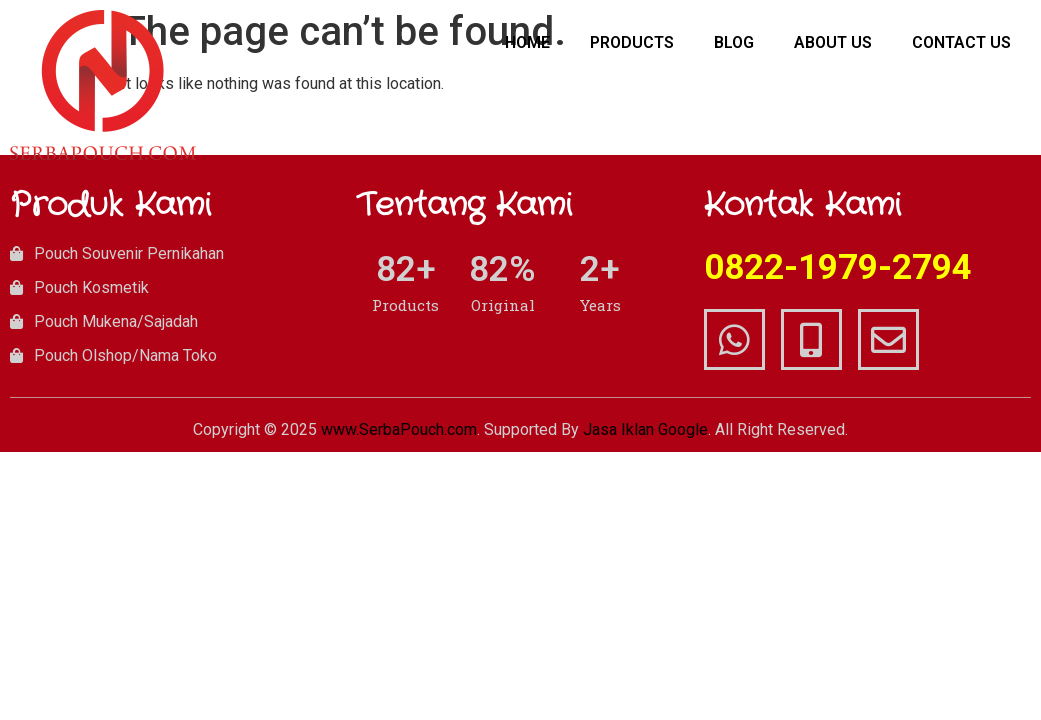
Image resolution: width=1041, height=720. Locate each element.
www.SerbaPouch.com (399, 429)
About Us (833, 42)
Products (632, 42)
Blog (734, 42)
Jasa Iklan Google (645, 429)
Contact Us (961, 42)
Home (527, 42)
